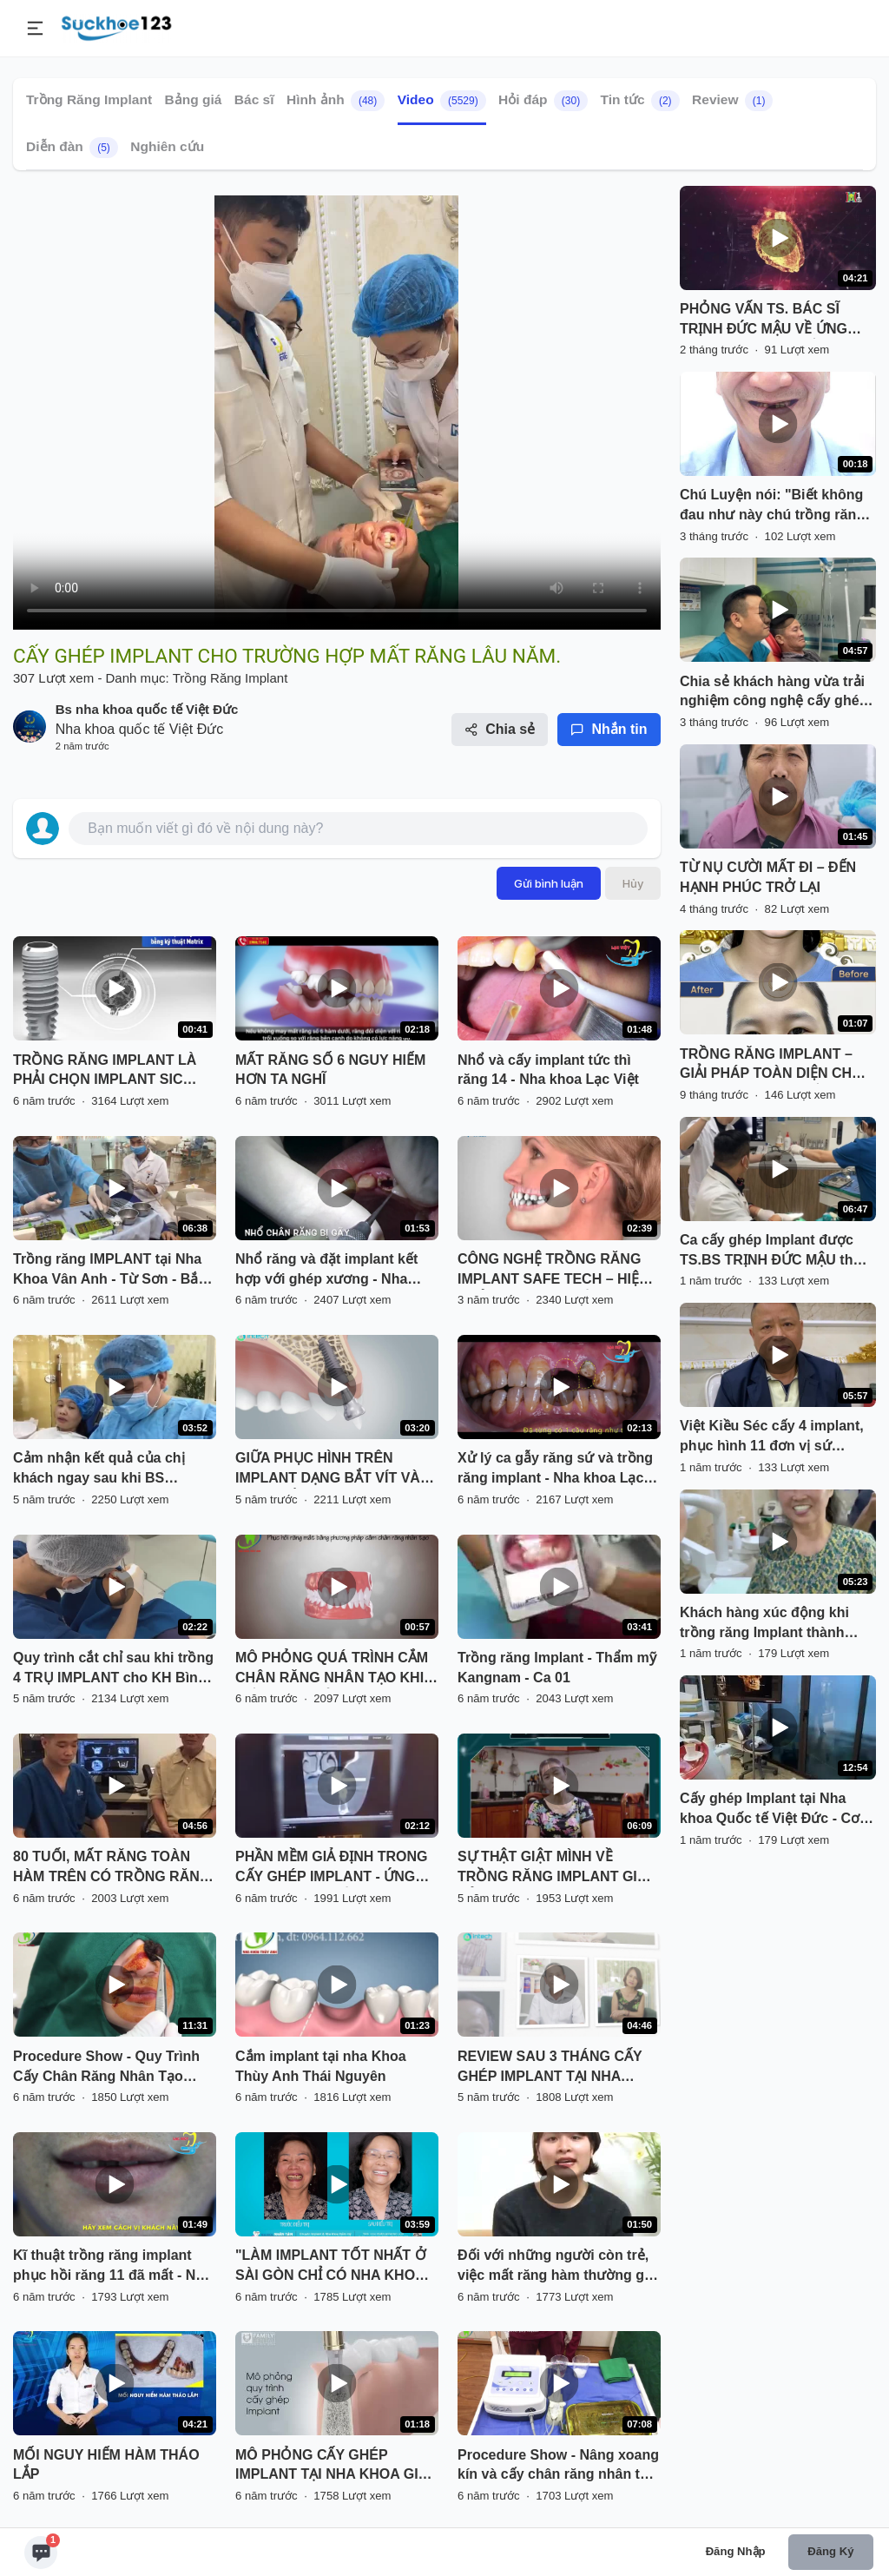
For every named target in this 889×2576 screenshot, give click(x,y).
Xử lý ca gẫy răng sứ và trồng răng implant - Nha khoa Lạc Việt (555, 1469)
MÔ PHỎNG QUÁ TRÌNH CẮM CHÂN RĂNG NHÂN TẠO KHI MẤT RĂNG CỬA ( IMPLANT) (331, 1669)
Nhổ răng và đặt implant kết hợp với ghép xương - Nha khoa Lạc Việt (326, 1271)
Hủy (632, 883)
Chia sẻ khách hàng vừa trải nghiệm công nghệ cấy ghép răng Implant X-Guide (773, 693)
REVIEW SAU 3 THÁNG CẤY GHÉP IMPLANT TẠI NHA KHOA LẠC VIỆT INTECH (550, 2068)
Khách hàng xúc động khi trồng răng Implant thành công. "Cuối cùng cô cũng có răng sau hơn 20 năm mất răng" (776, 1624)
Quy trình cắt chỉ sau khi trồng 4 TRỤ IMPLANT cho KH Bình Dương (113, 1669)
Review (732, 100)
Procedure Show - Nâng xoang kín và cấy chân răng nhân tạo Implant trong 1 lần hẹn (558, 2466)
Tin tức (640, 100)
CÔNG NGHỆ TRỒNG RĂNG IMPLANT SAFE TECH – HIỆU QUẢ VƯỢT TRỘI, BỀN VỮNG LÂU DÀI (553, 1271)
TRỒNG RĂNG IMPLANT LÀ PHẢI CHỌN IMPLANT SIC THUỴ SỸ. (104, 1072)
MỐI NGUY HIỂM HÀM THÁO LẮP (106, 2464)
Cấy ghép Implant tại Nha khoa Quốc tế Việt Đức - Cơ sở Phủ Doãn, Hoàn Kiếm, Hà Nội (775, 1810)
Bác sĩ (254, 99)
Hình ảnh (335, 100)
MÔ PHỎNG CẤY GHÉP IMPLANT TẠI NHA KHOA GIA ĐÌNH (331, 2466)
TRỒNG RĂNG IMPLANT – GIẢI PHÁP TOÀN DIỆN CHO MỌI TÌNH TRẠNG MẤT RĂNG (776, 1066)
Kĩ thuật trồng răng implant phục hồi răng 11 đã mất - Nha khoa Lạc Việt (112, 2267)
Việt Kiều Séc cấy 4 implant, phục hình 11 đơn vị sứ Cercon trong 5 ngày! (772, 1437)
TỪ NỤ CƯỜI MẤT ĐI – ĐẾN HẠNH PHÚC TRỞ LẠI (768, 877)
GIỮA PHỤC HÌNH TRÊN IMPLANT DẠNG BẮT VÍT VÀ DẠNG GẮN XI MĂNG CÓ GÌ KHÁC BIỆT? (327, 1469)
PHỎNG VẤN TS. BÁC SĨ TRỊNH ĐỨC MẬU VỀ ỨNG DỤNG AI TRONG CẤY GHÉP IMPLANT (773, 320)
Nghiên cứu (167, 146)
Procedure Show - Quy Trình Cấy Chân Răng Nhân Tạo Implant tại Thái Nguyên (106, 2068)
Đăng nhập (736, 2551)
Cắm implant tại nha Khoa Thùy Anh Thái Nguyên (320, 2066)
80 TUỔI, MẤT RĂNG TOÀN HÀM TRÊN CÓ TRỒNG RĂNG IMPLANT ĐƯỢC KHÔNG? (111, 1868)
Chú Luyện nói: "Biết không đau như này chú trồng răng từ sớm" (772, 506)
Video (442, 100)
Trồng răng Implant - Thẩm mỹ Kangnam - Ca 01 (557, 1667)
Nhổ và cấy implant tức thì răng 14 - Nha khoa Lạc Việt (548, 1070)
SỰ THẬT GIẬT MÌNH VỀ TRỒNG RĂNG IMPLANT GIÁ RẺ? (552, 1868)
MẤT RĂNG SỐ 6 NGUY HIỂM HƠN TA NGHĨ (330, 1070)
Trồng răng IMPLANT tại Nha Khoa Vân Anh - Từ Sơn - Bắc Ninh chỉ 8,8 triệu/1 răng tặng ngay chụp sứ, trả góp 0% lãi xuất (109, 1271)
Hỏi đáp (543, 100)
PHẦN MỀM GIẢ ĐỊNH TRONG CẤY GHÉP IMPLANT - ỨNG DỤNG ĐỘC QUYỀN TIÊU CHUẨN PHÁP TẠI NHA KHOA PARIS (332, 1868)
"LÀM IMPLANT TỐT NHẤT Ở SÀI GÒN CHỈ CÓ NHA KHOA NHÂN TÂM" (330, 2267)
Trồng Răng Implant (89, 99)
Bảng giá (193, 99)
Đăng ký (830, 2551)
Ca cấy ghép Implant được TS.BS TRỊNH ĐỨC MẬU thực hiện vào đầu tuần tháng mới (775, 1251)
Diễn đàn (72, 147)
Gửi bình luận (548, 883)
